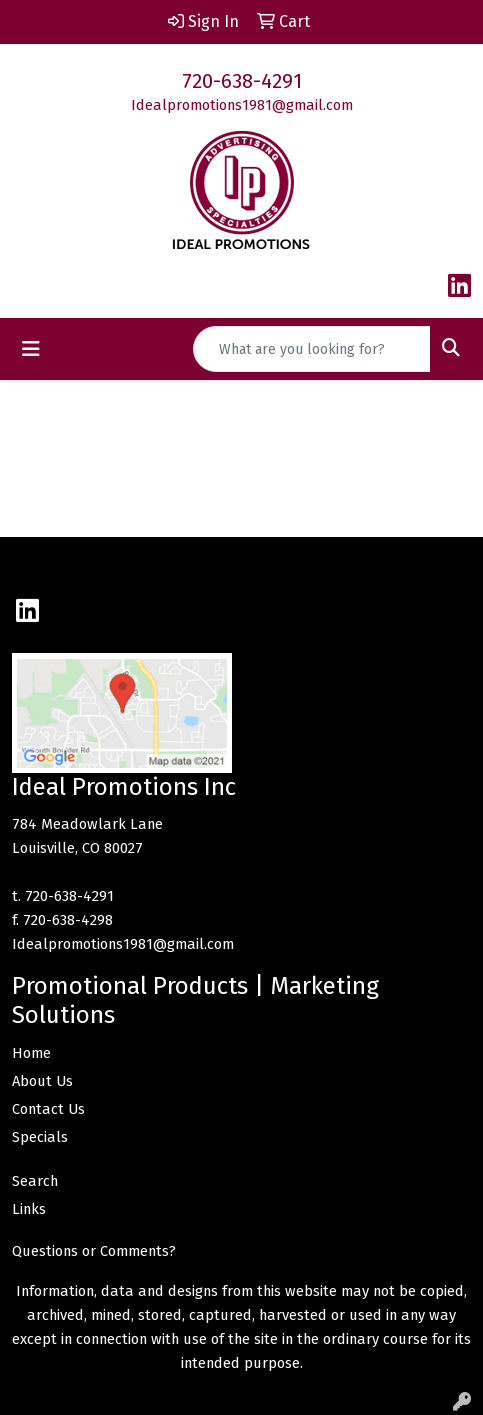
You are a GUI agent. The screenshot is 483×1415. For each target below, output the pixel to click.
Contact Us (48, 1109)
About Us (42, 1081)
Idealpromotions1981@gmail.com (242, 105)
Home (31, 1053)
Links (29, 1209)
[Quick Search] (312, 349)
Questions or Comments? (94, 1251)
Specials (40, 1137)
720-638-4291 (242, 81)
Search (35, 1181)
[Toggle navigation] (31, 349)
